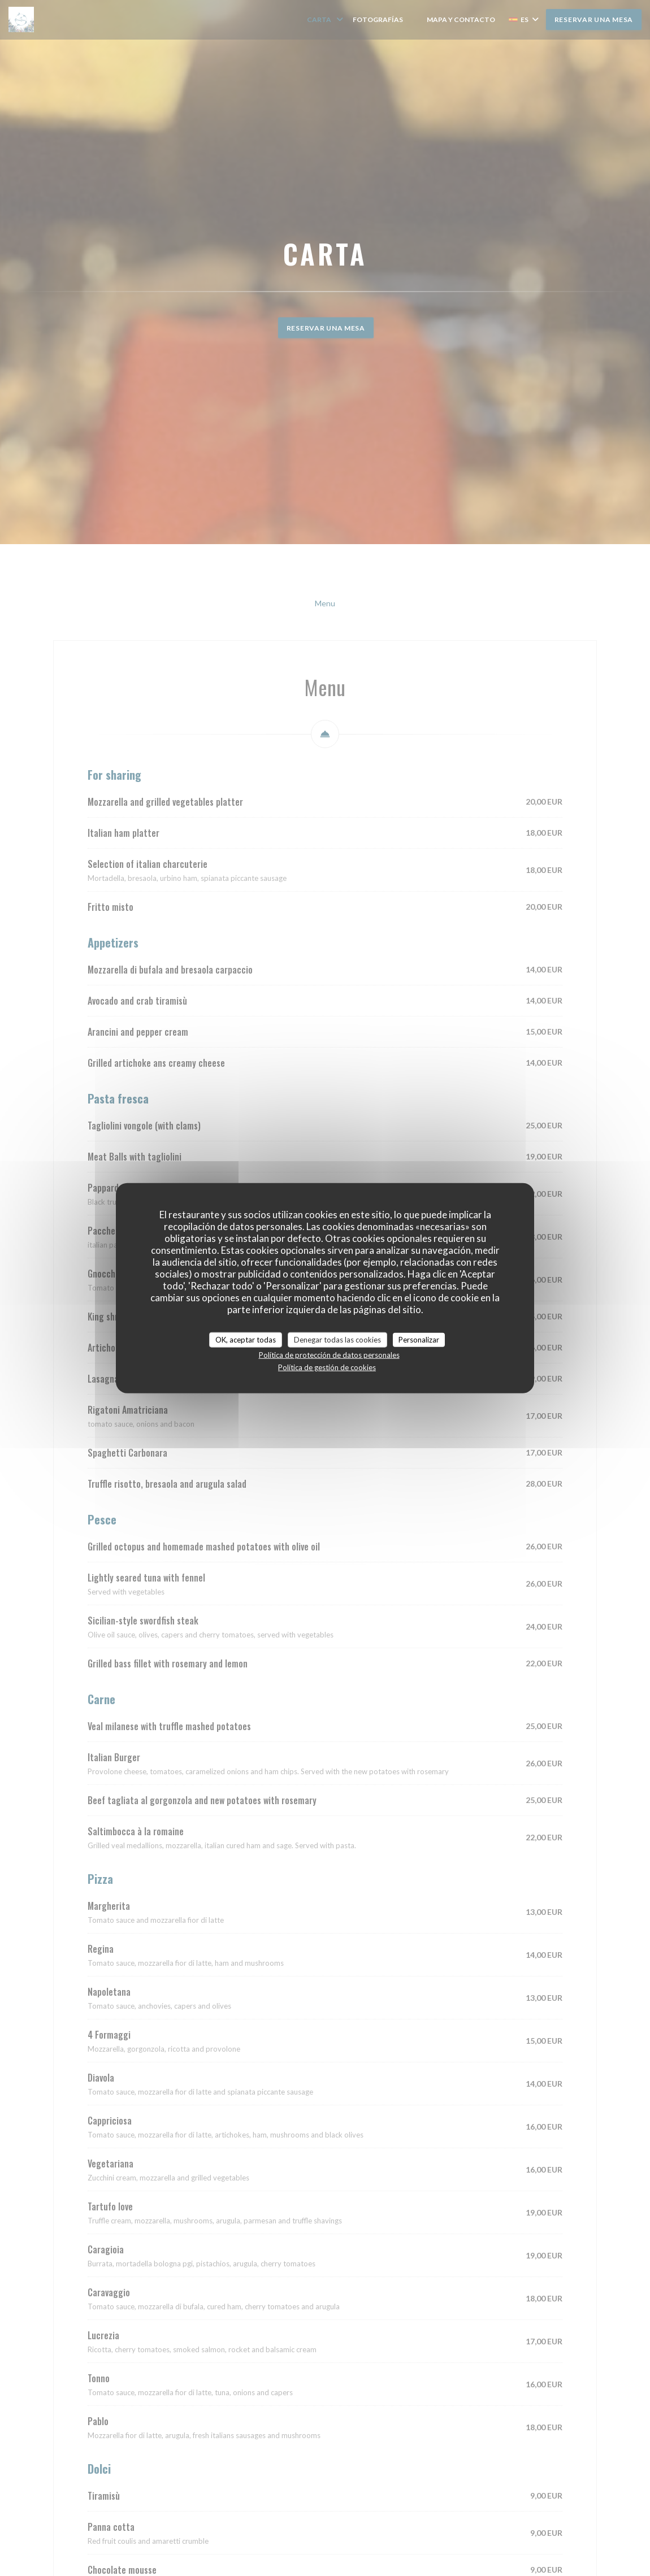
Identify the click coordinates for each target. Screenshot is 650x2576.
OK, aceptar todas (245, 1339)
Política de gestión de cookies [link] (327, 1367)
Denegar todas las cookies (337, 1339)
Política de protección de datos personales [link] (329, 1354)
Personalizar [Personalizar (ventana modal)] (418, 1339)
